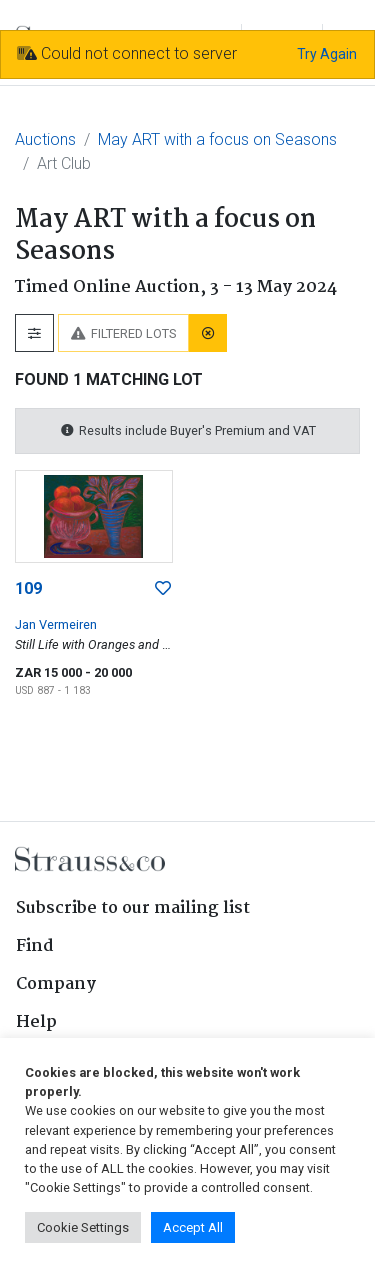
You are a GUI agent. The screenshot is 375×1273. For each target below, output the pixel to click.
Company (56, 984)
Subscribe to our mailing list (133, 908)
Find (35, 946)
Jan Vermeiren (56, 624)
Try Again (327, 54)
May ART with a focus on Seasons (217, 139)
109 (28, 588)
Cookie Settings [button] (83, 1227)
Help (36, 1022)
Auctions (45, 139)
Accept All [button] (193, 1227)
